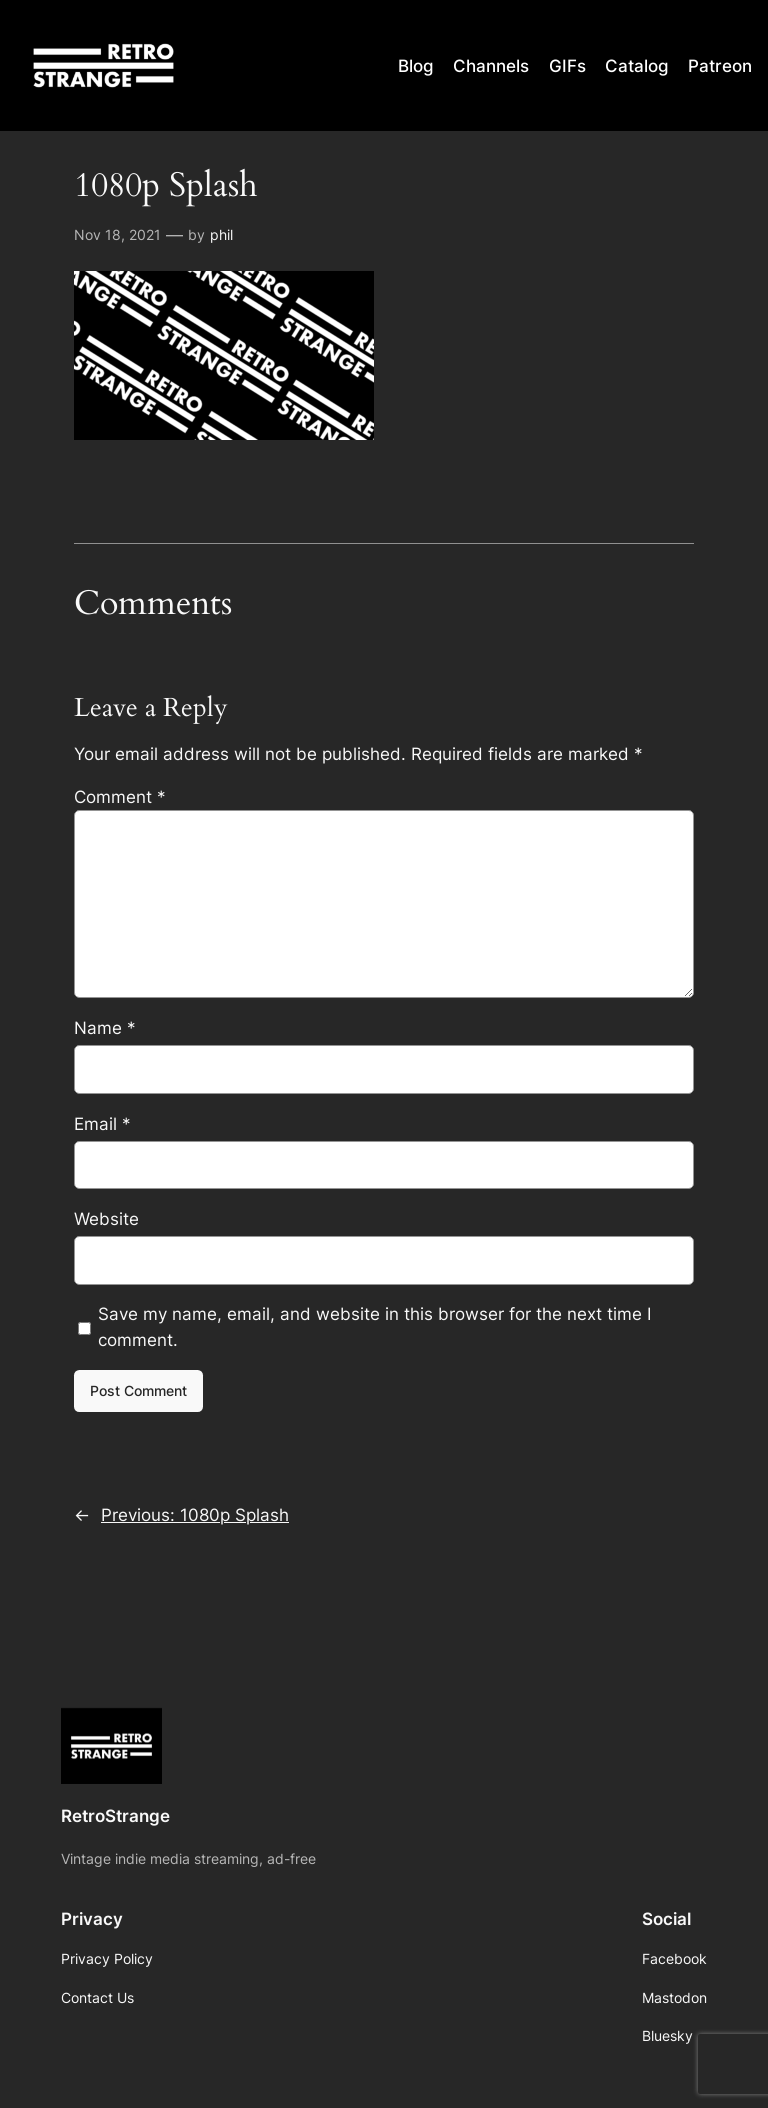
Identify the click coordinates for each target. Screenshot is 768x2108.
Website (106, 1219)
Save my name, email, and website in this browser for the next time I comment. (374, 1327)
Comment (120, 797)
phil (221, 234)
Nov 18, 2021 (117, 234)
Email (102, 1124)
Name (105, 1028)
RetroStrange (115, 1816)
